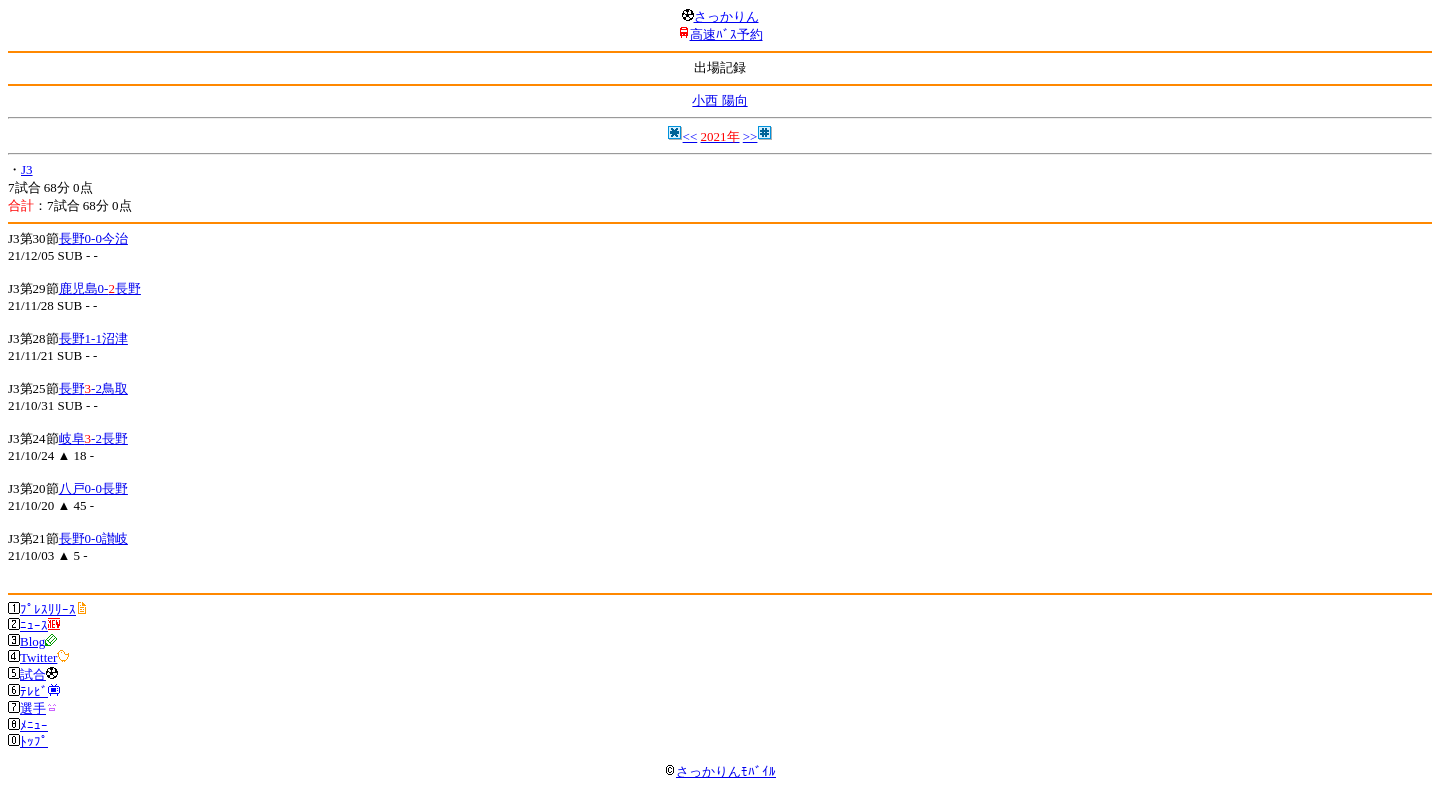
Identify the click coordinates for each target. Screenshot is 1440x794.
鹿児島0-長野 (100, 288)
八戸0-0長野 (93, 488)
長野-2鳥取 (93, 388)
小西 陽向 (719, 100)
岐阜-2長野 (93, 438)
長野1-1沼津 (93, 338)
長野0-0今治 (93, 238)
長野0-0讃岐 (93, 538)
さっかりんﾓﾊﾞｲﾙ (720, 771)
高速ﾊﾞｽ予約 (726, 34)
